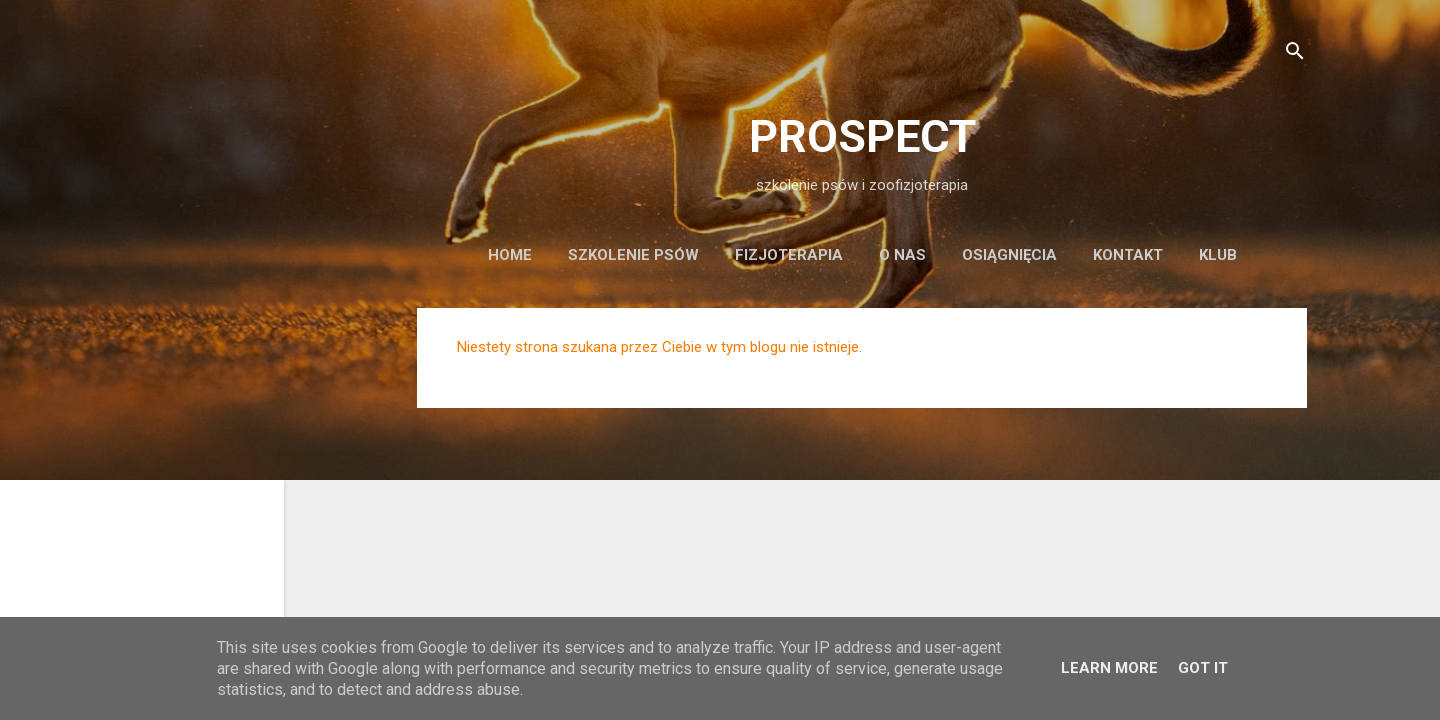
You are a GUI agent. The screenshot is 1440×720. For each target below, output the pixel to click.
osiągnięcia (1009, 255)
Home (510, 255)
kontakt (1128, 255)
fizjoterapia (789, 255)
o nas (902, 255)
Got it (1203, 668)
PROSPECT (862, 136)
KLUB (1218, 255)
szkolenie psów (633, 255)
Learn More (1109, 668)
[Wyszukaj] (1295, 54)
